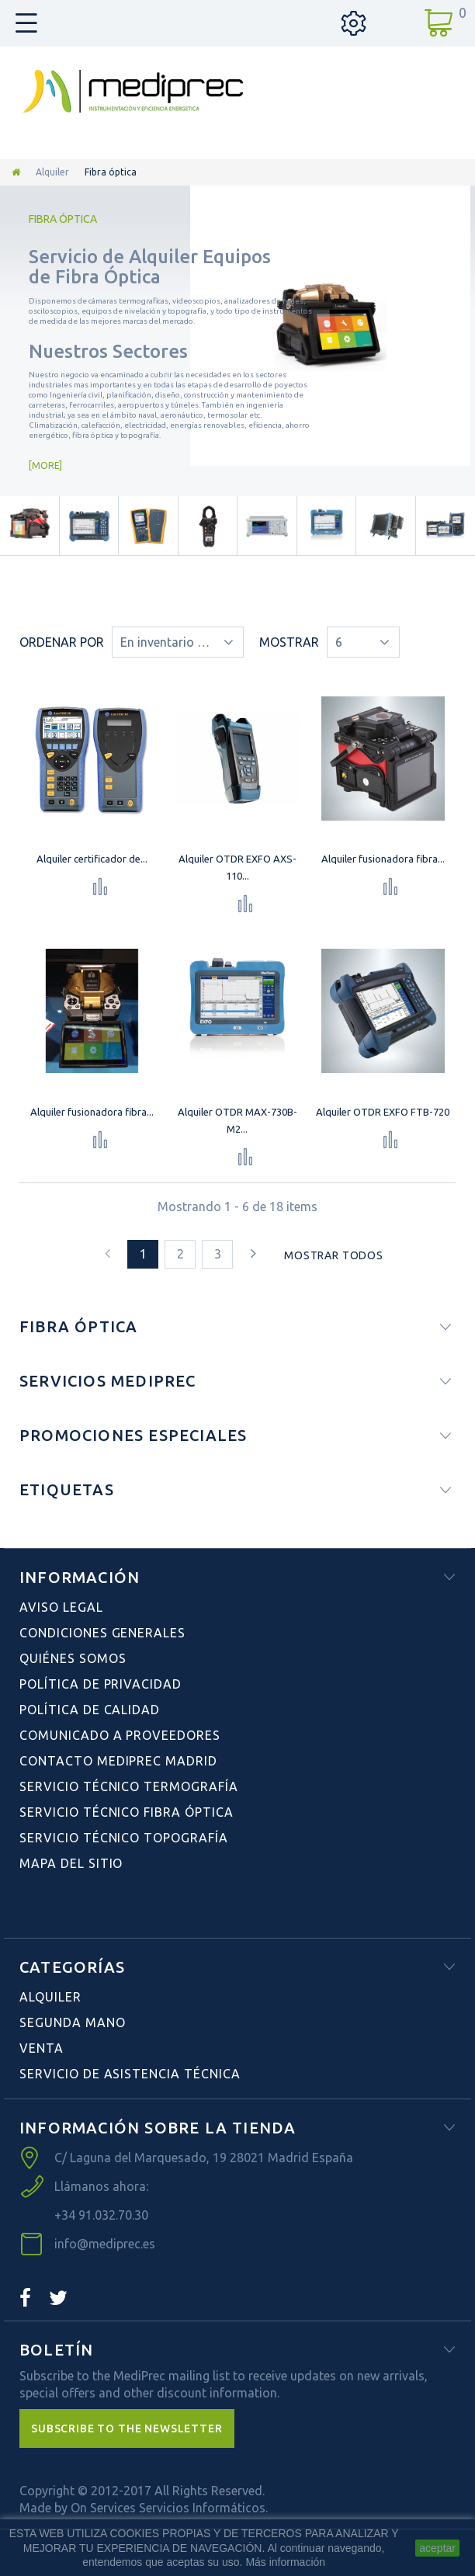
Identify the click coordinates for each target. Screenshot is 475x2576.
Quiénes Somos (72, 1658)
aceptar (437, 2548)
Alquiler (52, 172)
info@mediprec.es (104, 2244)
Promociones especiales (133, 1435)
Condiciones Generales (102, 1633)
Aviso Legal (61, 1607)
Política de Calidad (89, 1710)
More (45, 465)
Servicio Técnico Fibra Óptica (126, 1812)
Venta (41, 2048)
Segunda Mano (72, 2022)
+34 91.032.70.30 (101, 2215)
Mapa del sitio (71, 1863)
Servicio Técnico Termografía (128, 1786)
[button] (126, 2428)
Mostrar (289, 642)
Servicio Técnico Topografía (123, 1838)
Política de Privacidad (100, 1684)
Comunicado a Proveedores (119, 1735)
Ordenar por (61, 642)
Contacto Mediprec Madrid (118, 1761)
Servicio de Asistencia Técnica (130, 2074)
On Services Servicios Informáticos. (169, 2508)
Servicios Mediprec (107, 1381)
